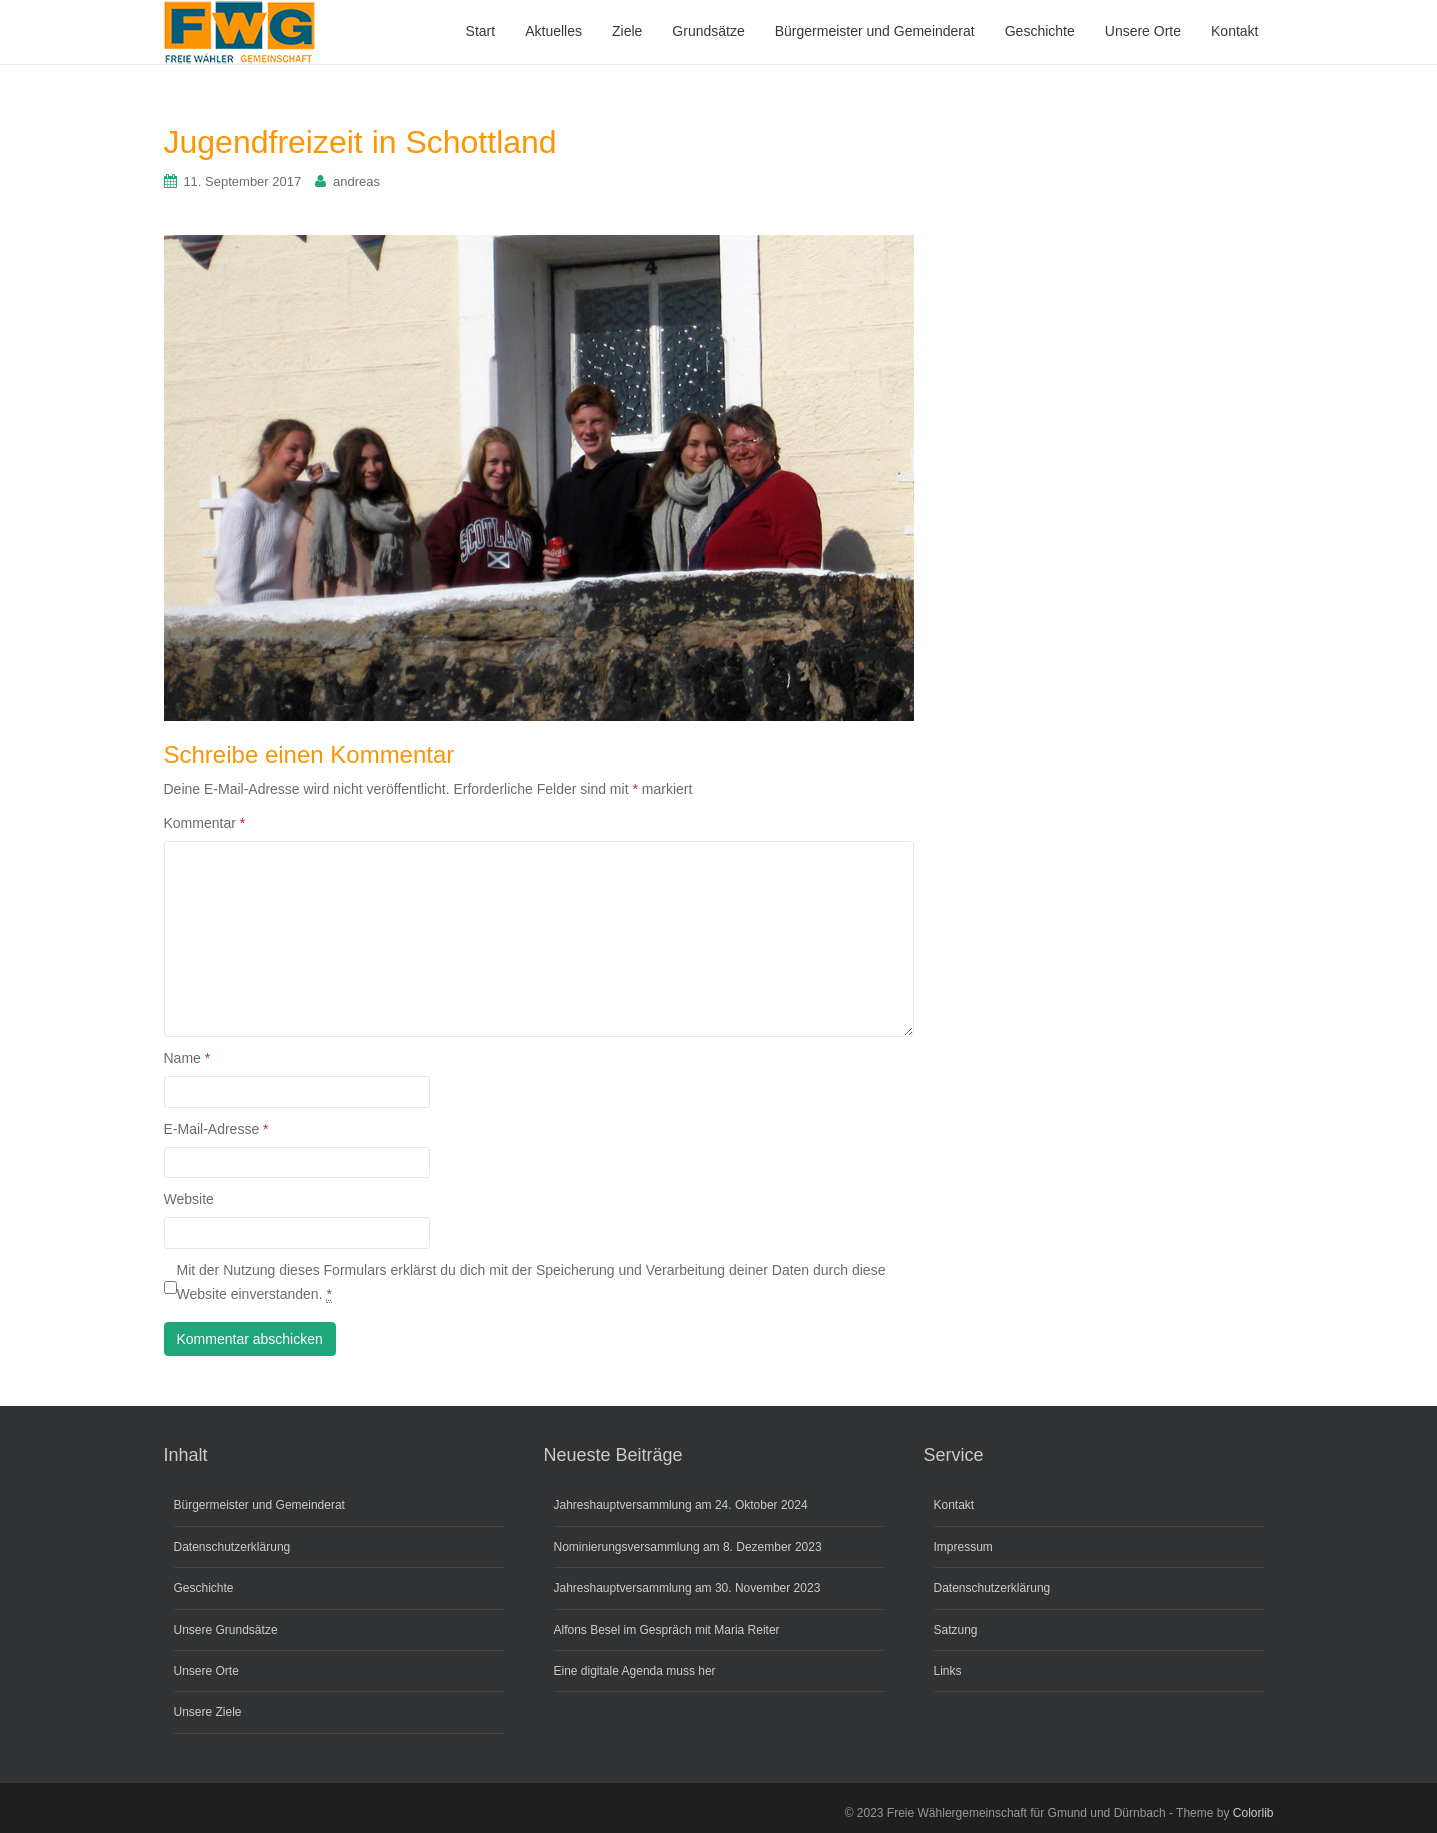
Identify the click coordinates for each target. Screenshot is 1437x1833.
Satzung (956, 1630)
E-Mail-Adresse (216, 1129)
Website (189, 1199)
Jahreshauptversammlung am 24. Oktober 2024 (681, 1505)
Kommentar (205, 823)
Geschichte (204, 1588)
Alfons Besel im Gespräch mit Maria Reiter (667, 1630)
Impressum (963, 1547)
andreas (356, 181)
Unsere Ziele (208, 1712)
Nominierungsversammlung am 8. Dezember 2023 (688, 1547)
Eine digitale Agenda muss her (635, 1671)
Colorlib (1253, 1813)
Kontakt (954, 1505)
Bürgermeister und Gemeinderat (259, 1505)
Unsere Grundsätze (226, 1630)
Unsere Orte (206, 1671)
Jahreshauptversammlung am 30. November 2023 (687, 1588)
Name (187, 1058)
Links (948, 1671)
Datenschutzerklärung (232, 1547)
